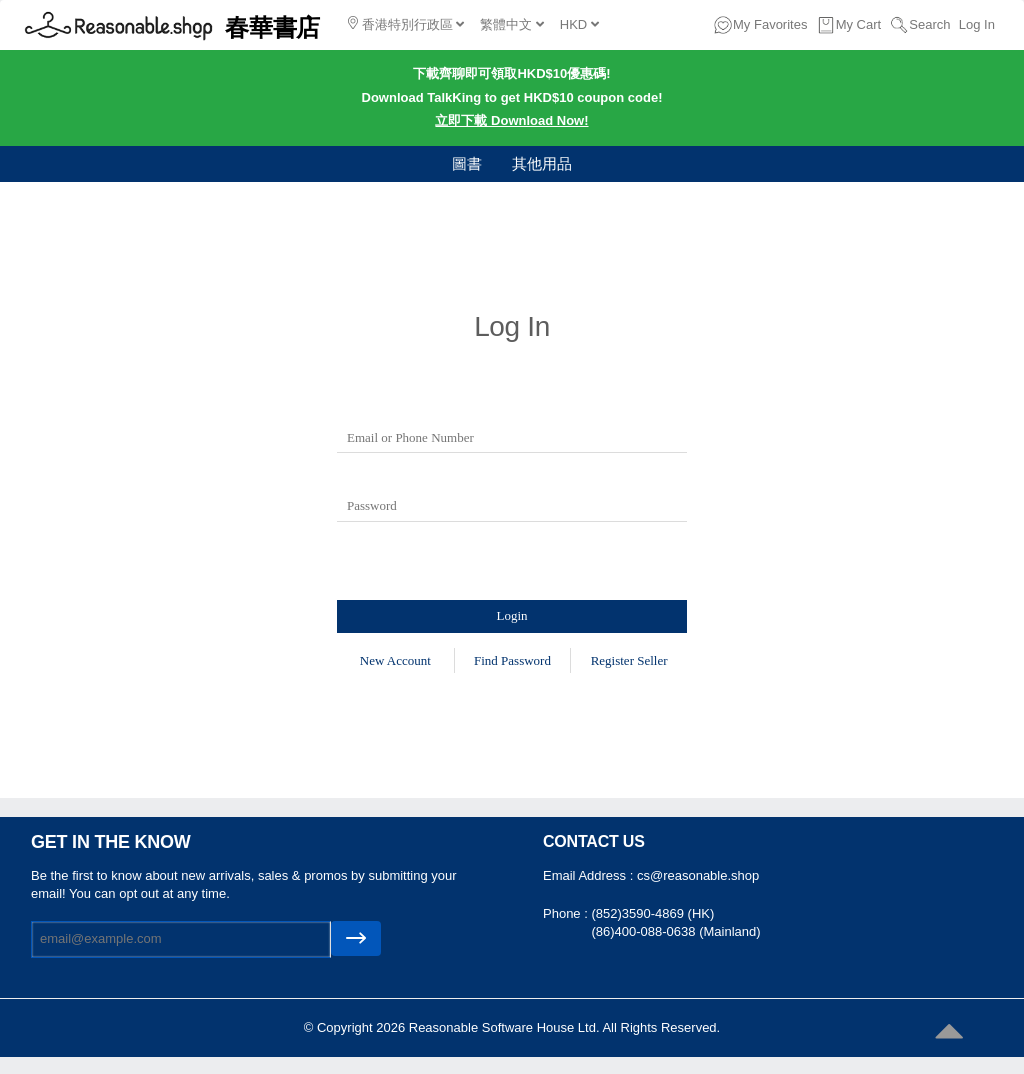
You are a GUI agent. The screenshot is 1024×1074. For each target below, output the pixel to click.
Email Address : (590, 875)
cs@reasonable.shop (698, 875)
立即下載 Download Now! (511, 120)
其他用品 (542, 163)
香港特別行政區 (406, 24)
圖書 (467, 163)
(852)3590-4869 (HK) (652, 913)
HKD (579, 24)
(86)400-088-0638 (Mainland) (675, 931)
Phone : (567, 913)
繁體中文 (512, 24)
